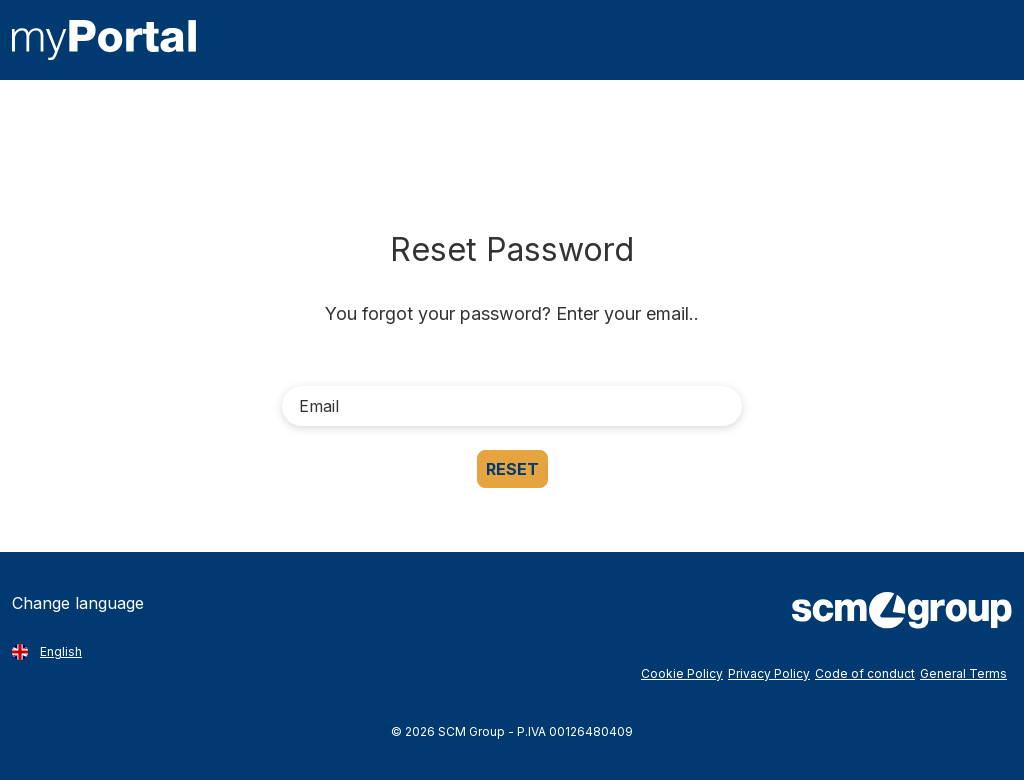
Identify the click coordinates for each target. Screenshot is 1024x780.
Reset (512, 469)
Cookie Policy (682, 673)
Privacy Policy (769, 673)
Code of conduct (865, 673)
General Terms (963, 673)
